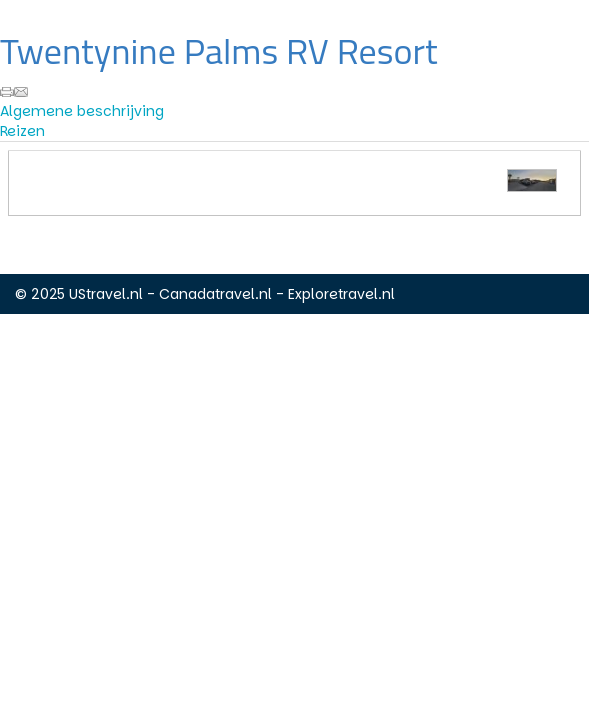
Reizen (22, 131)
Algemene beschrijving (82, 111)
